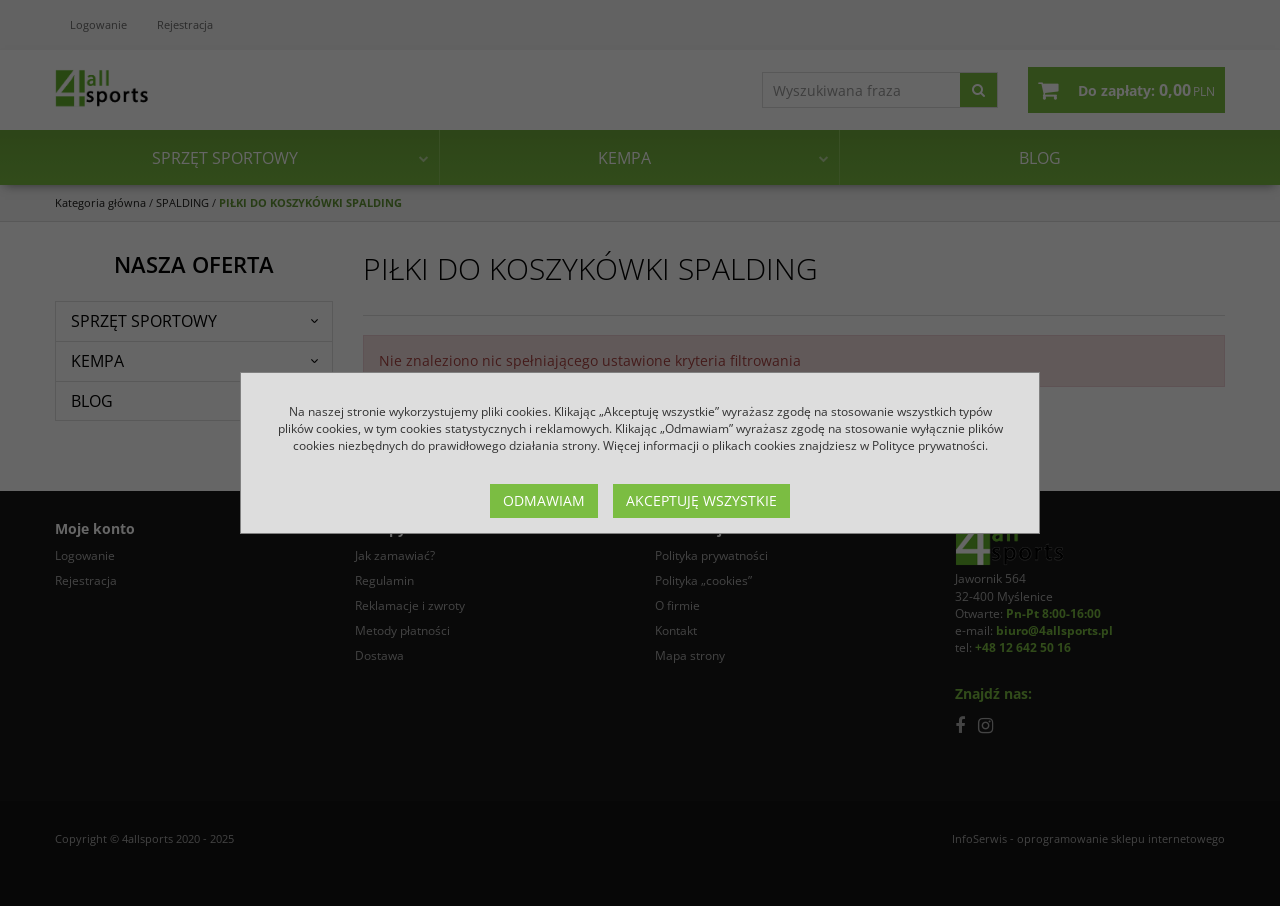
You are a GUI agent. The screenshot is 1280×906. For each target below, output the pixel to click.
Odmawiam (544, 500)
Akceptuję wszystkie (701, 500)
